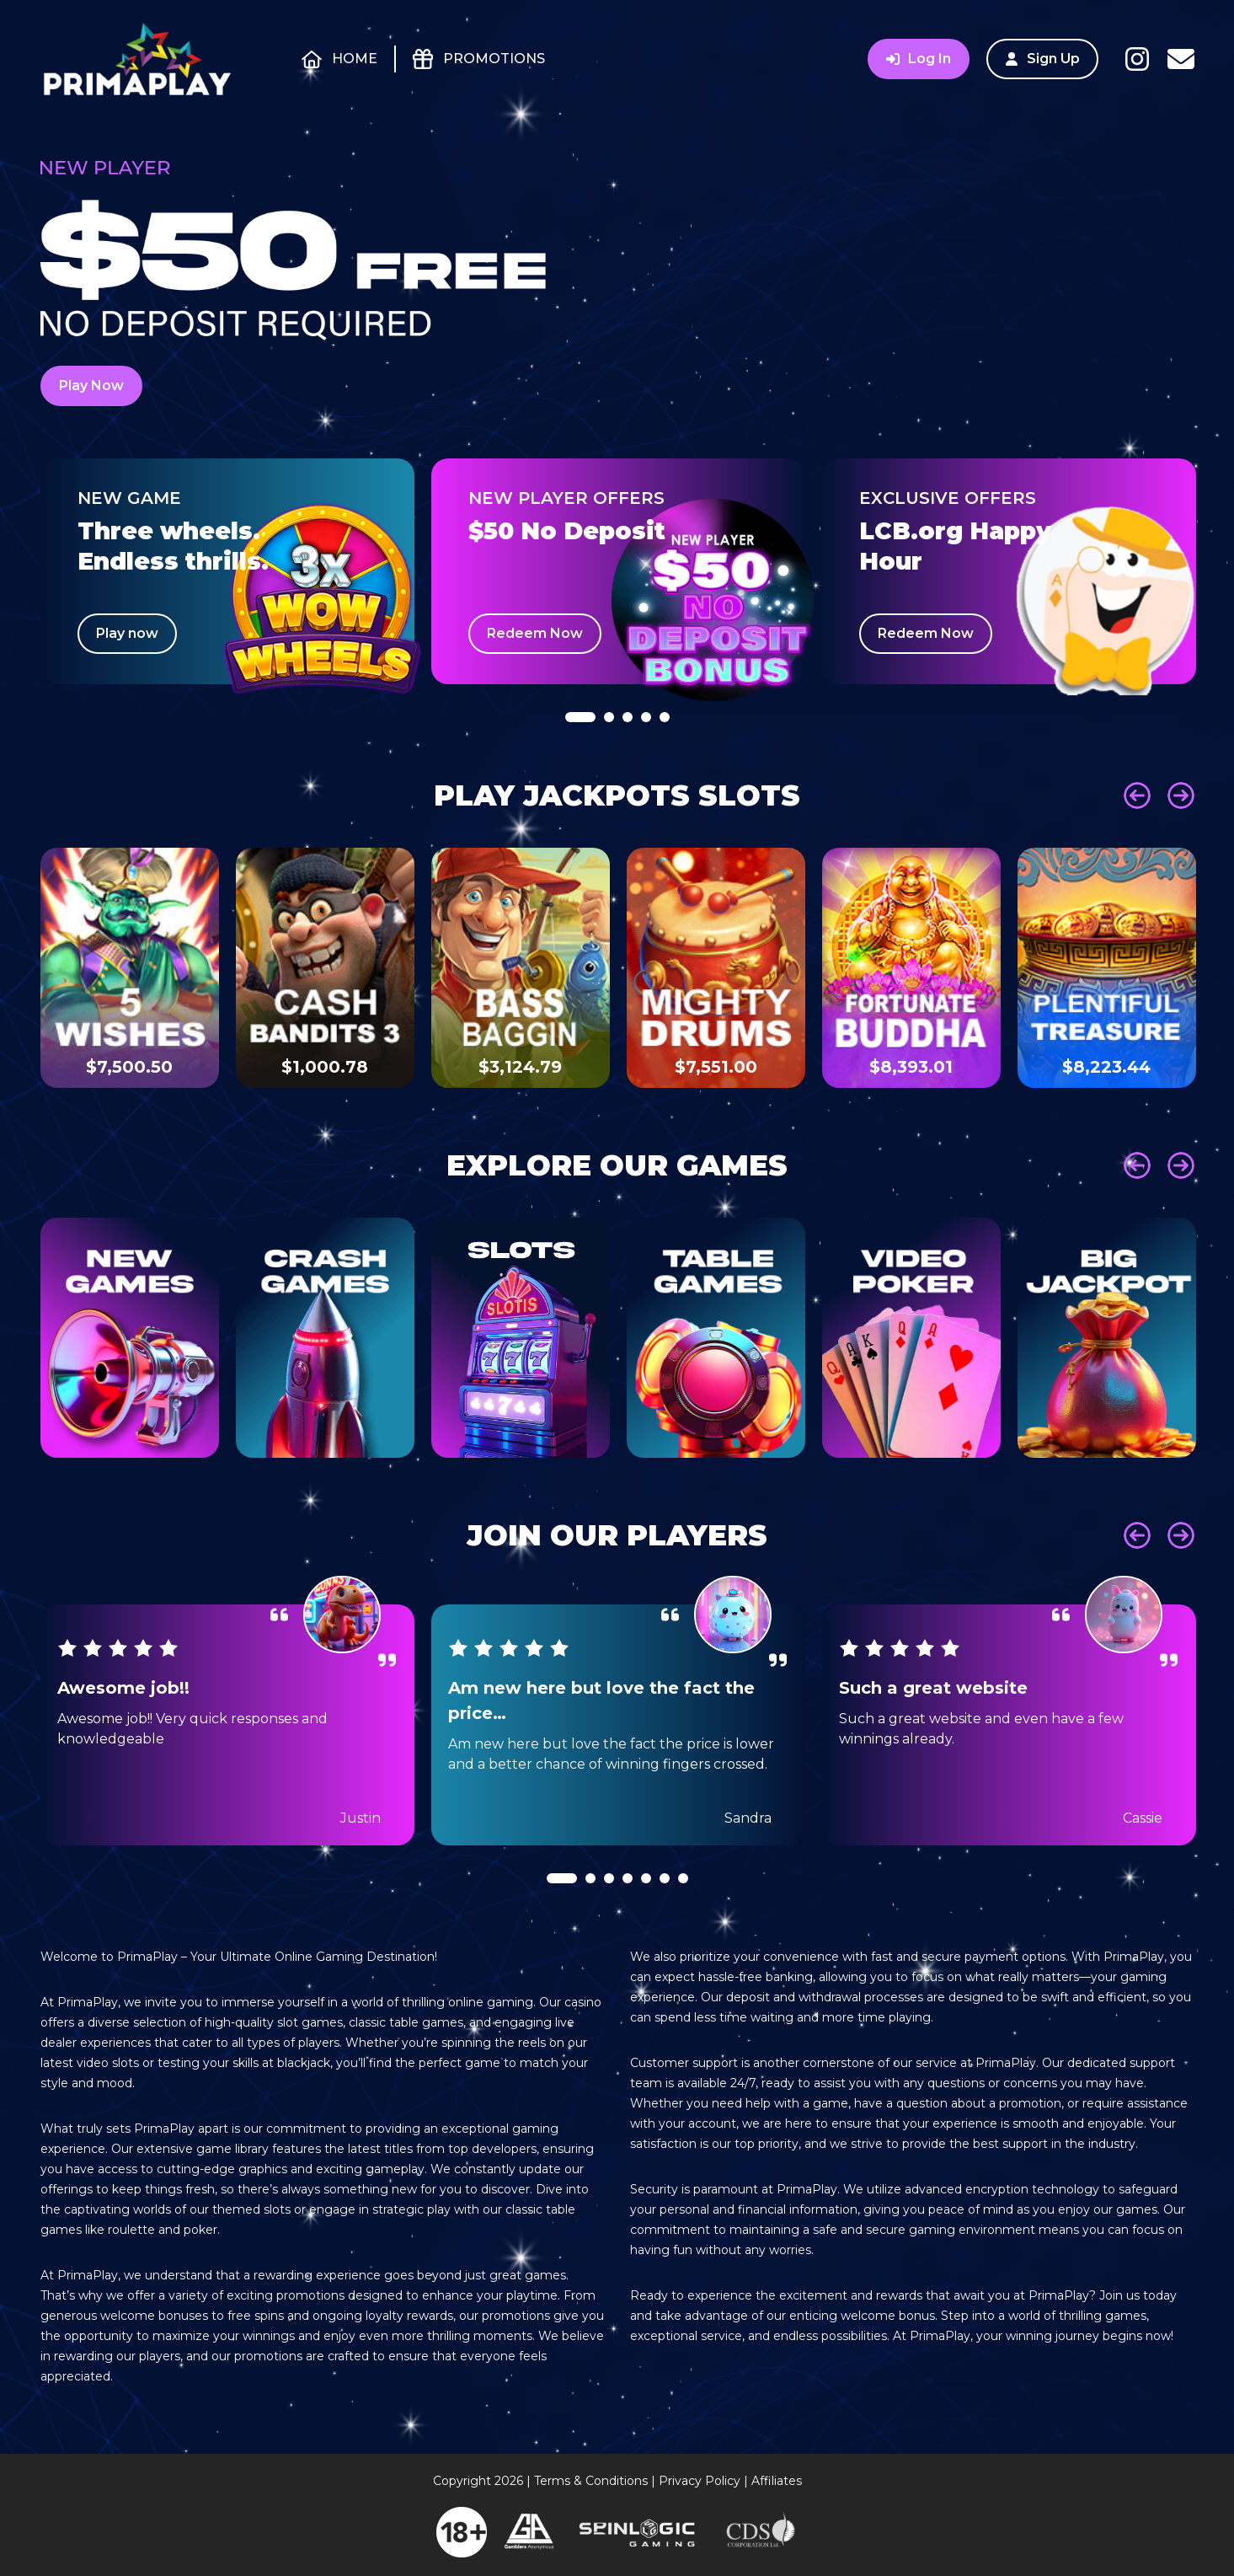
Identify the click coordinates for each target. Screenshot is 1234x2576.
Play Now (91, 386)
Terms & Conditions (591, 2480)
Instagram (1137, 59)
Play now (127, 633)
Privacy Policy (699, 2480)
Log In (918, 59)
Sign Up (1042, 59)
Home (354, 59)
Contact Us (1180, 59)
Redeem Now (535, 633)
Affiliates (776, 2480)
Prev (1137, 795)
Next (1180, 795)
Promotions (493, 59)
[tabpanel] (227, 571)
